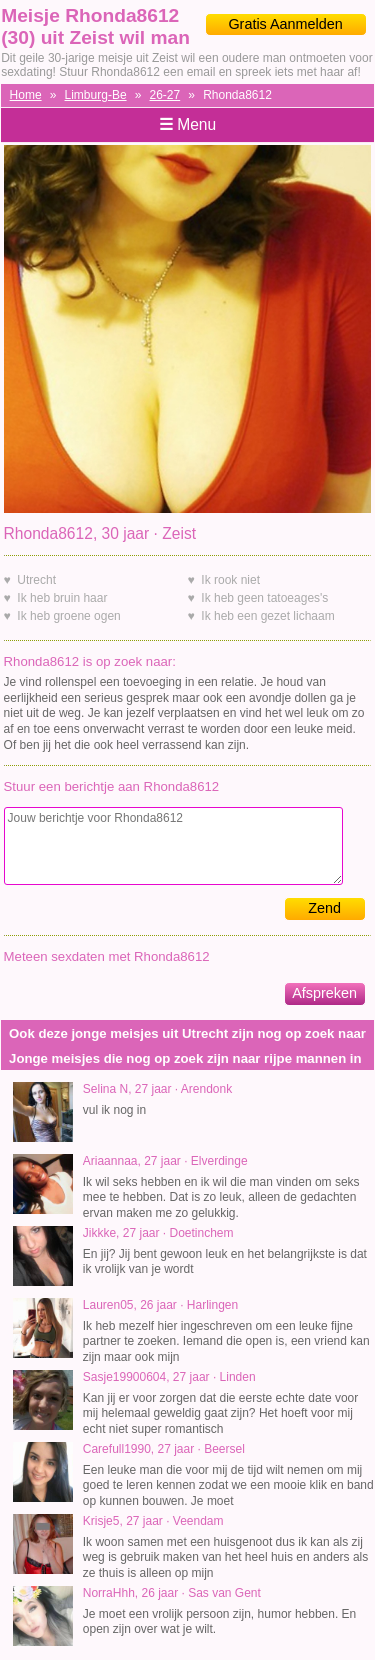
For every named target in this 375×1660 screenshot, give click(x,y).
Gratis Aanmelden (285, 24)
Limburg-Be (96, 95)
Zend (324, 908)
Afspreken (324, 993)
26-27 (165, 95)
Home (26, 95)
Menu (187, 124)
